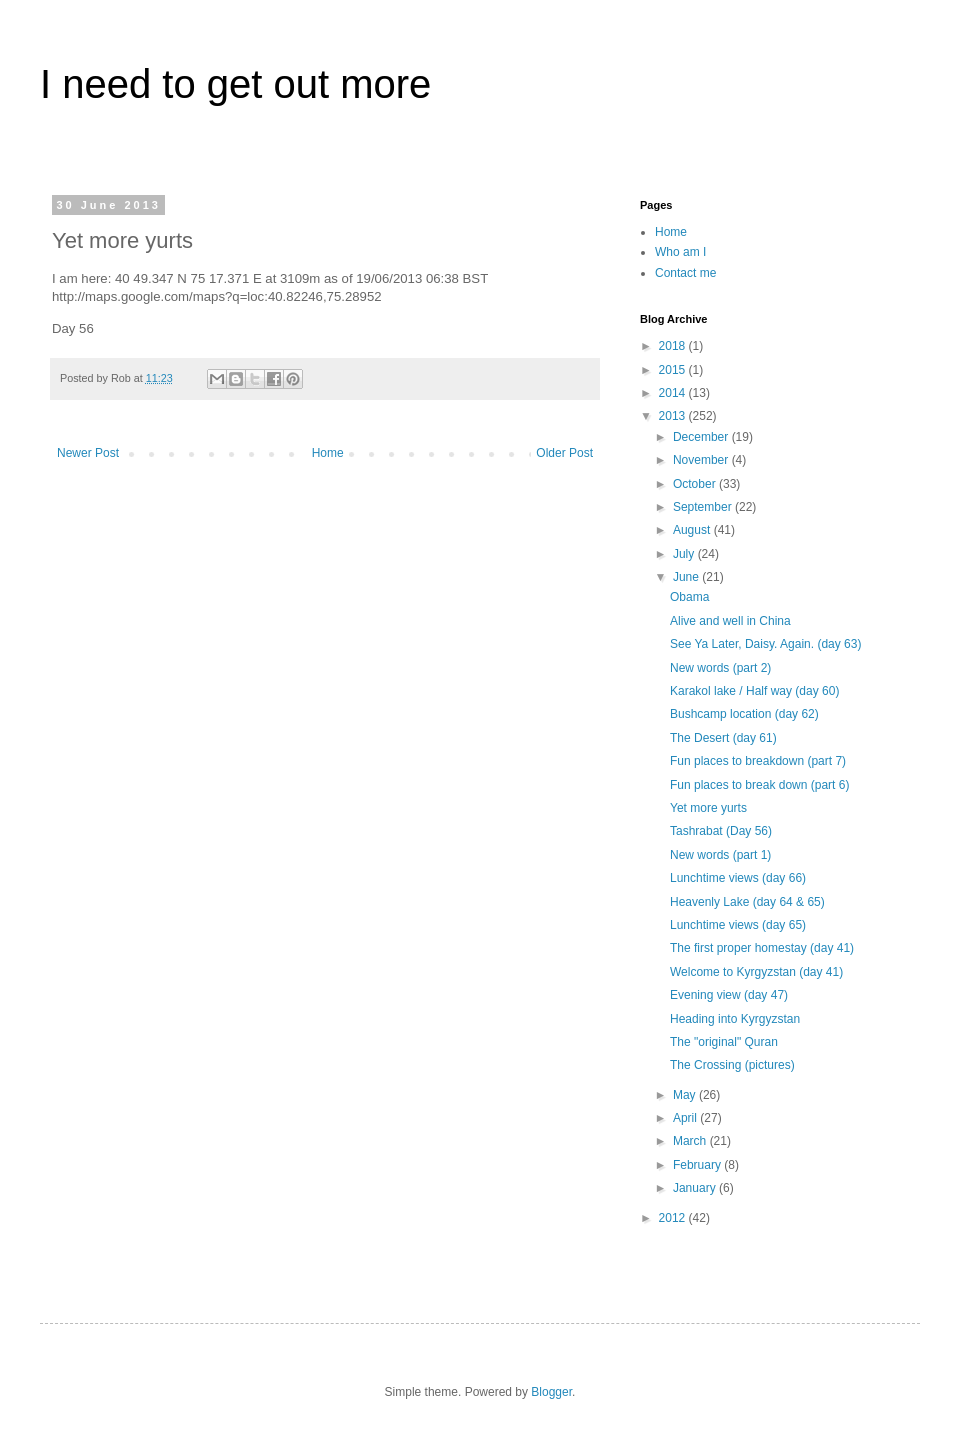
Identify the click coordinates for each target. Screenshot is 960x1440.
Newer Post (88, 453)
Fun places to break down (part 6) (759, 785)
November (702, 460)
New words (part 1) (720, 855)
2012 (674, 1218)
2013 (674, 416)
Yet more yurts (708, 808)
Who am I (680, 252)
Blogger (551, 1392)
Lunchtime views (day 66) (738, 878)
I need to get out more (235, 84)
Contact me (685, 273)
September (704, 507)
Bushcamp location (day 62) (744, 714)
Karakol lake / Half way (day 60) (754, 691)
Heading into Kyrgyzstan (735, 1019)
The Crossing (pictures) (732, 1065)
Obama (689, 597)
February (698, 1165)
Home (328, 453)
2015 (674, 370)
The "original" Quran (724, 1042)
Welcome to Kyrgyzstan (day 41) (756, 972)
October (696, 484)
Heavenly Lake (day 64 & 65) (747, 902)
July (685, 554)
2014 (674, 393)
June (687, 577)
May (686, 1095)
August (693, 530)
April (686, 1118)
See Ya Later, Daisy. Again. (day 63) (765, 644)
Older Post (564, 453)
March (691, 1141)
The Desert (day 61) (723, 738)
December (702, 437)
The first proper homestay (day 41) (762, 948)
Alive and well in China (730, 621)
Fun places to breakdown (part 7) (758, 761)
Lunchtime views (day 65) (738, 925)
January (696, 1188)
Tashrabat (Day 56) (721, 831)
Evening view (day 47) (729, 995)
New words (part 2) (720, 668)
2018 (674, 346)
